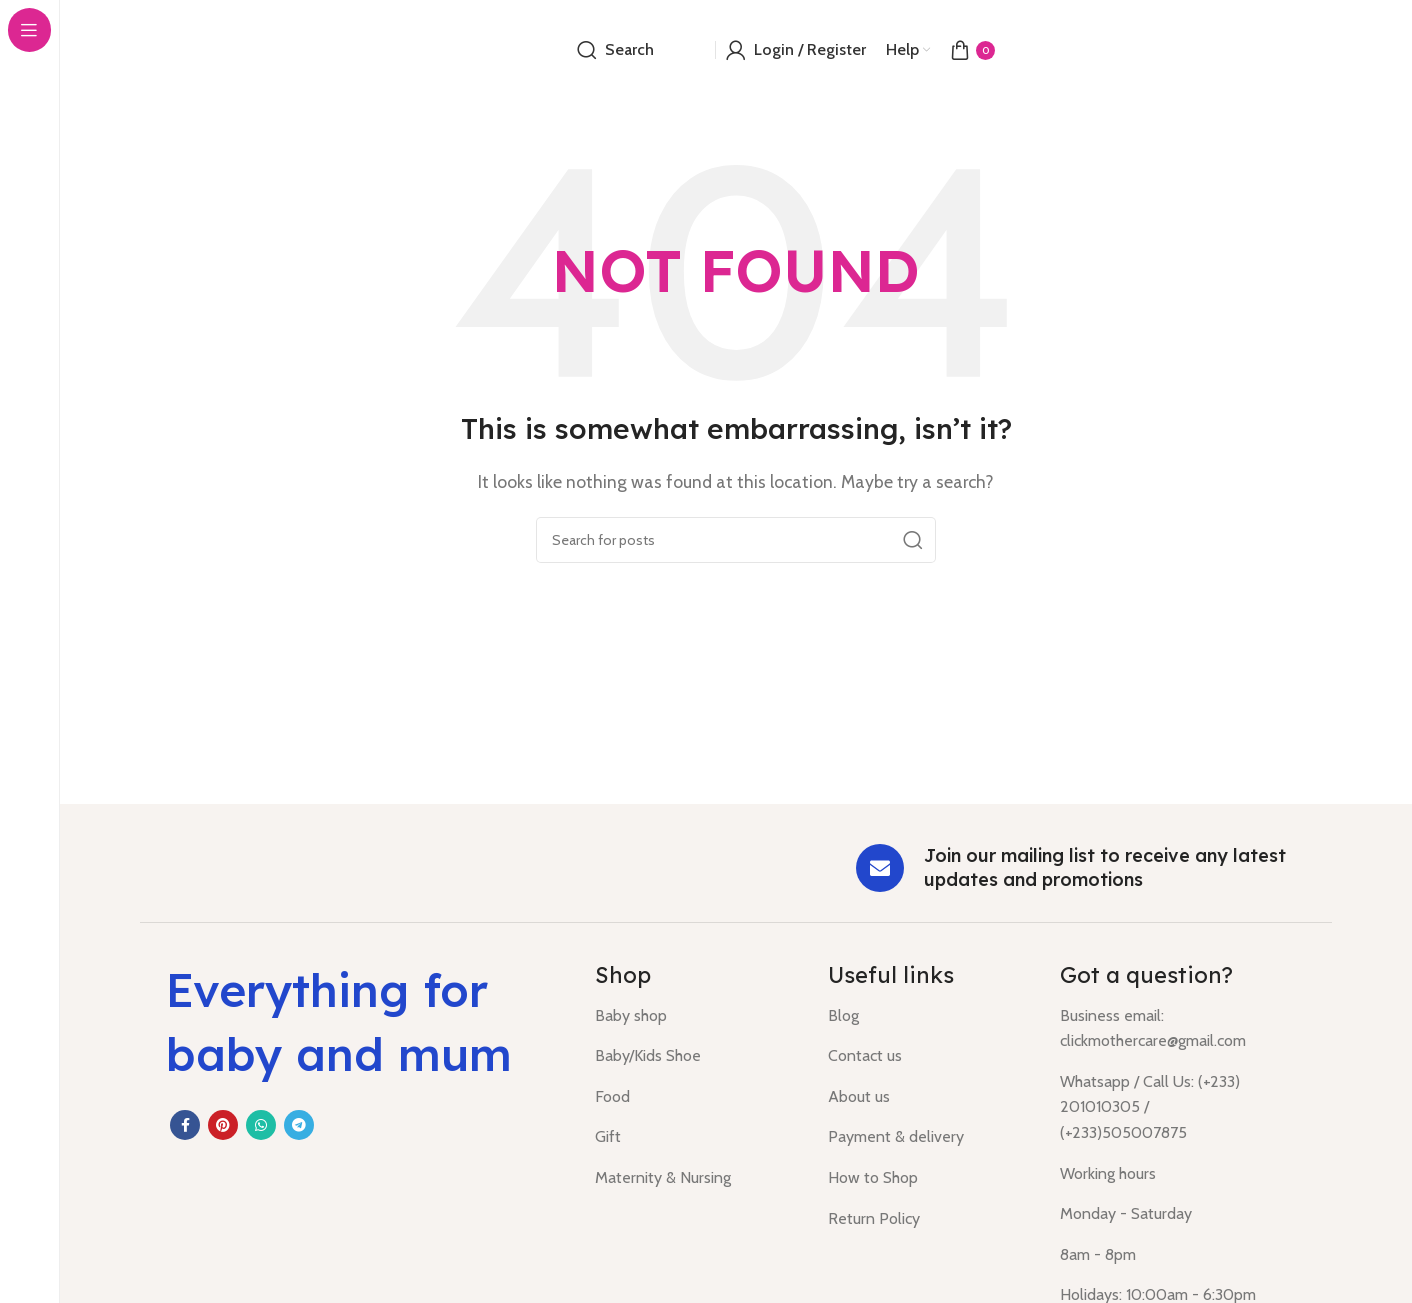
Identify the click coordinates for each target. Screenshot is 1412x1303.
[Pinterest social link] (223, 1125)
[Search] (615, 50)
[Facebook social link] (185, 1125)
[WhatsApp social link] (261, 1125)
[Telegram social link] (299, 1125)
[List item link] (696, 1016)
